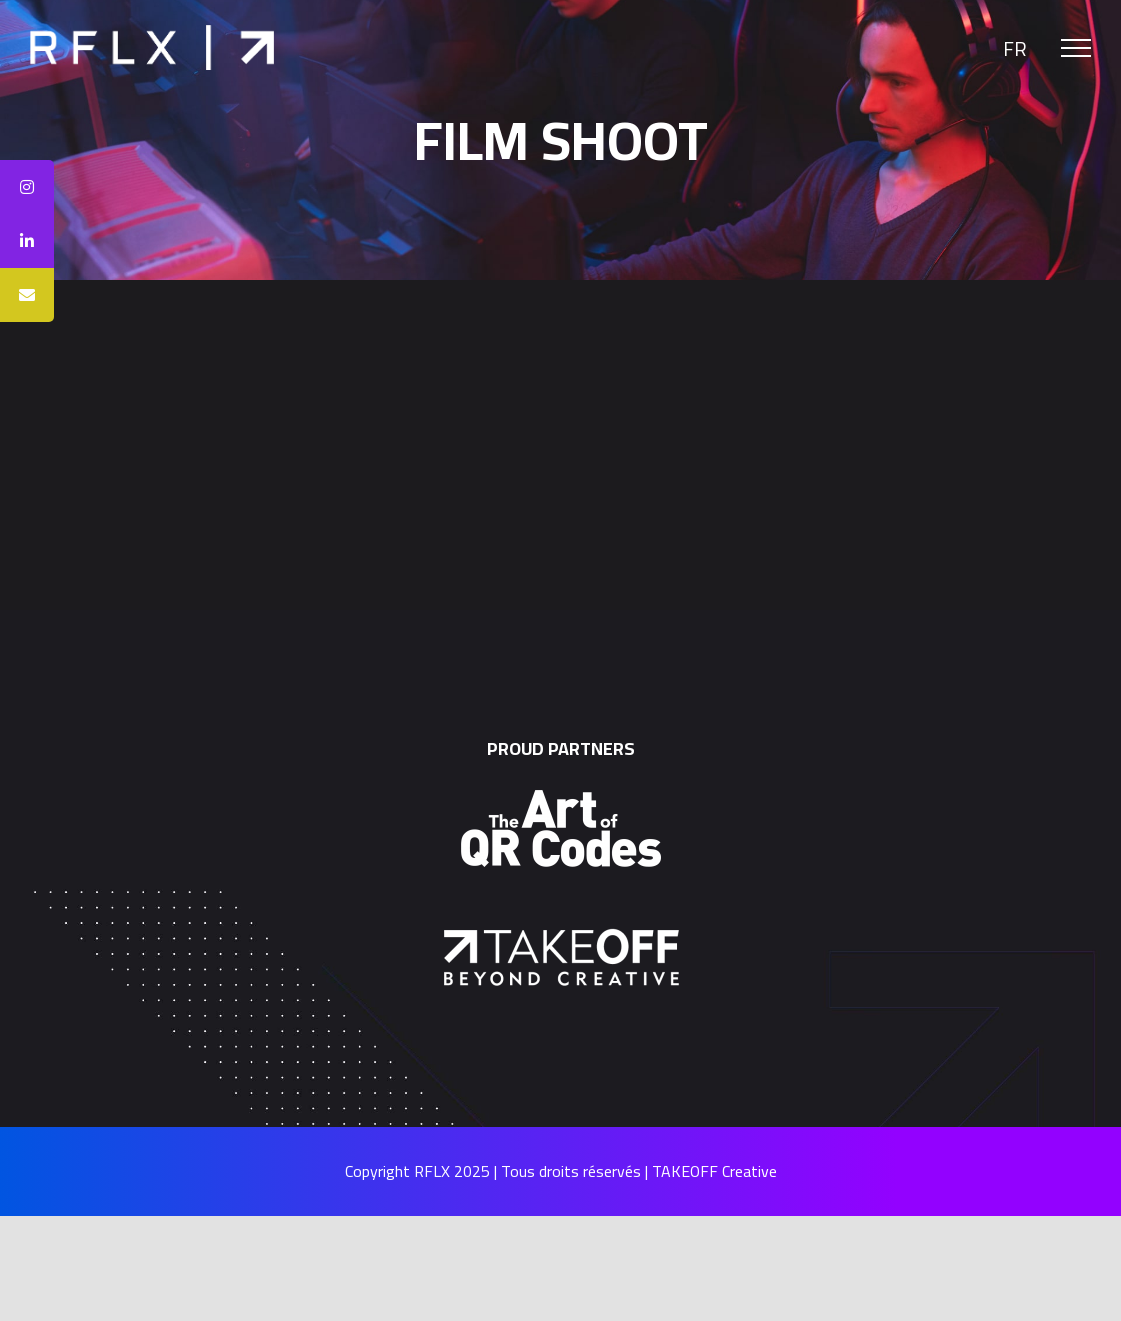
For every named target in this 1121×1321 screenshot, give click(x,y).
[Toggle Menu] (1076, 48)
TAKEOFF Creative (714, 1171)
